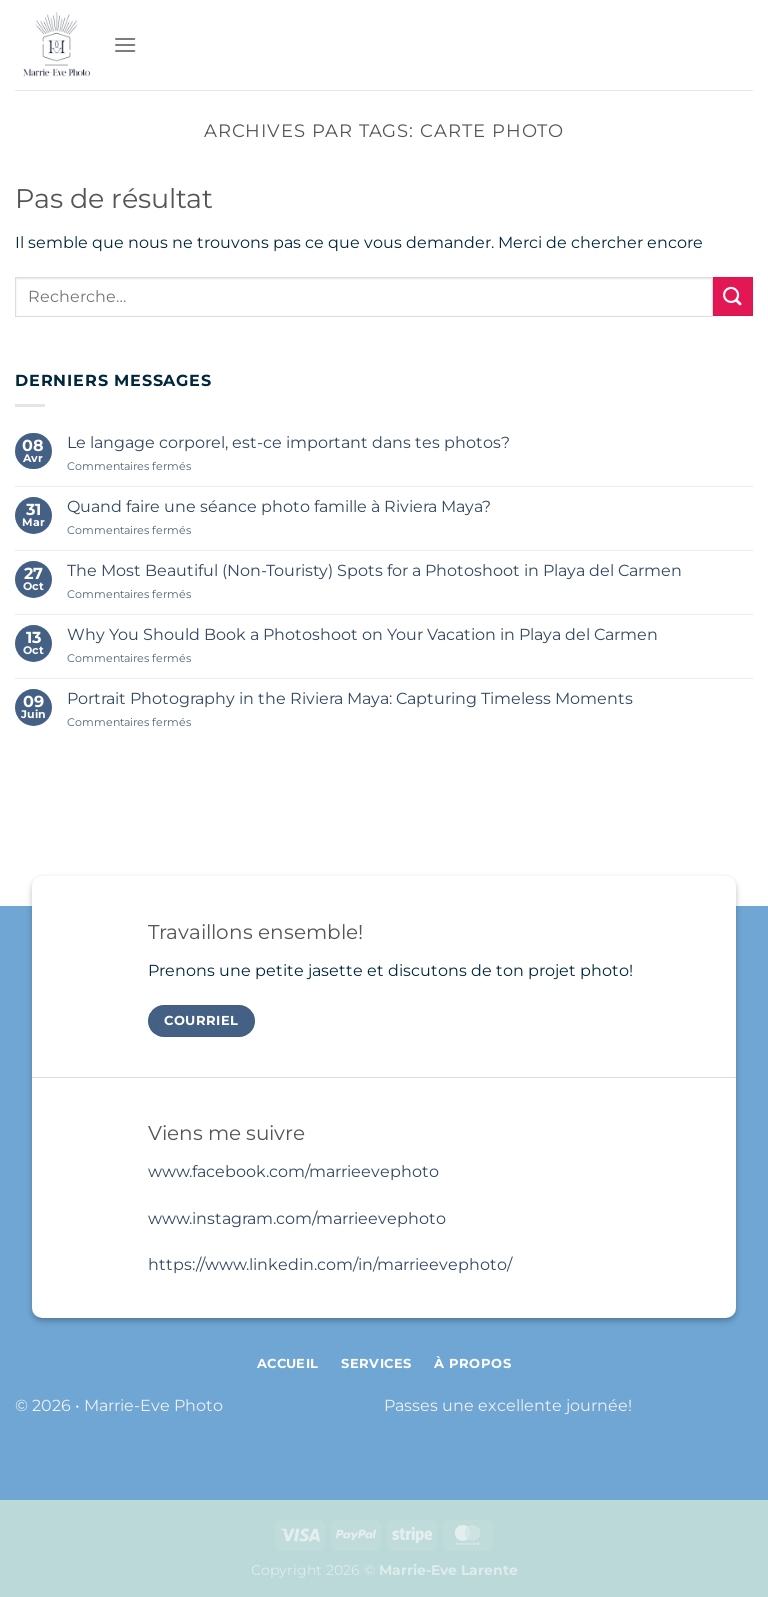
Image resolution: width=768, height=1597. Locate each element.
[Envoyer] (733, 296)
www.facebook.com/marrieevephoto (293, 1171)
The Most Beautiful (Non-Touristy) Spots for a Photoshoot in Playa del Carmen (374, 570)
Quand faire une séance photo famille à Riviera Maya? (279, 506)
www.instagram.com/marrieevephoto (297, 1218)
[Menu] (125, 44)
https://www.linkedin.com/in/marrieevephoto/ (330, 1264)
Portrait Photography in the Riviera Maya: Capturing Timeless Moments (350, 698)
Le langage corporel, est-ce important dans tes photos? (288, 442)
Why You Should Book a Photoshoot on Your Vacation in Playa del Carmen (362, 634)
